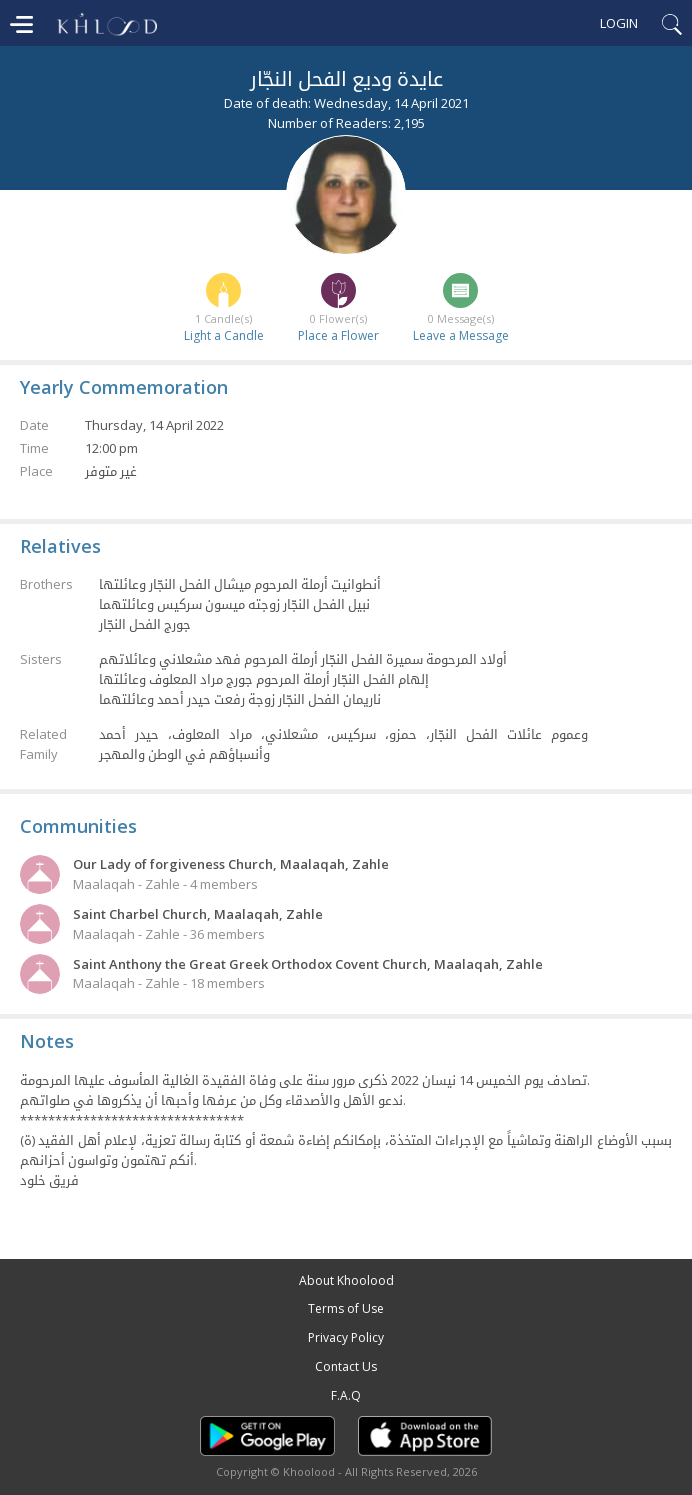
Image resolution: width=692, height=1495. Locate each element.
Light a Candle (224, 335)
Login (619, 23)
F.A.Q (346, 1395)
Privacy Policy (346, 1337)
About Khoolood (346, 1280)
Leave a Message (461, 335)
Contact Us (346, 1366)
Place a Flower (338, 335)
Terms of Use (346, 1308)
